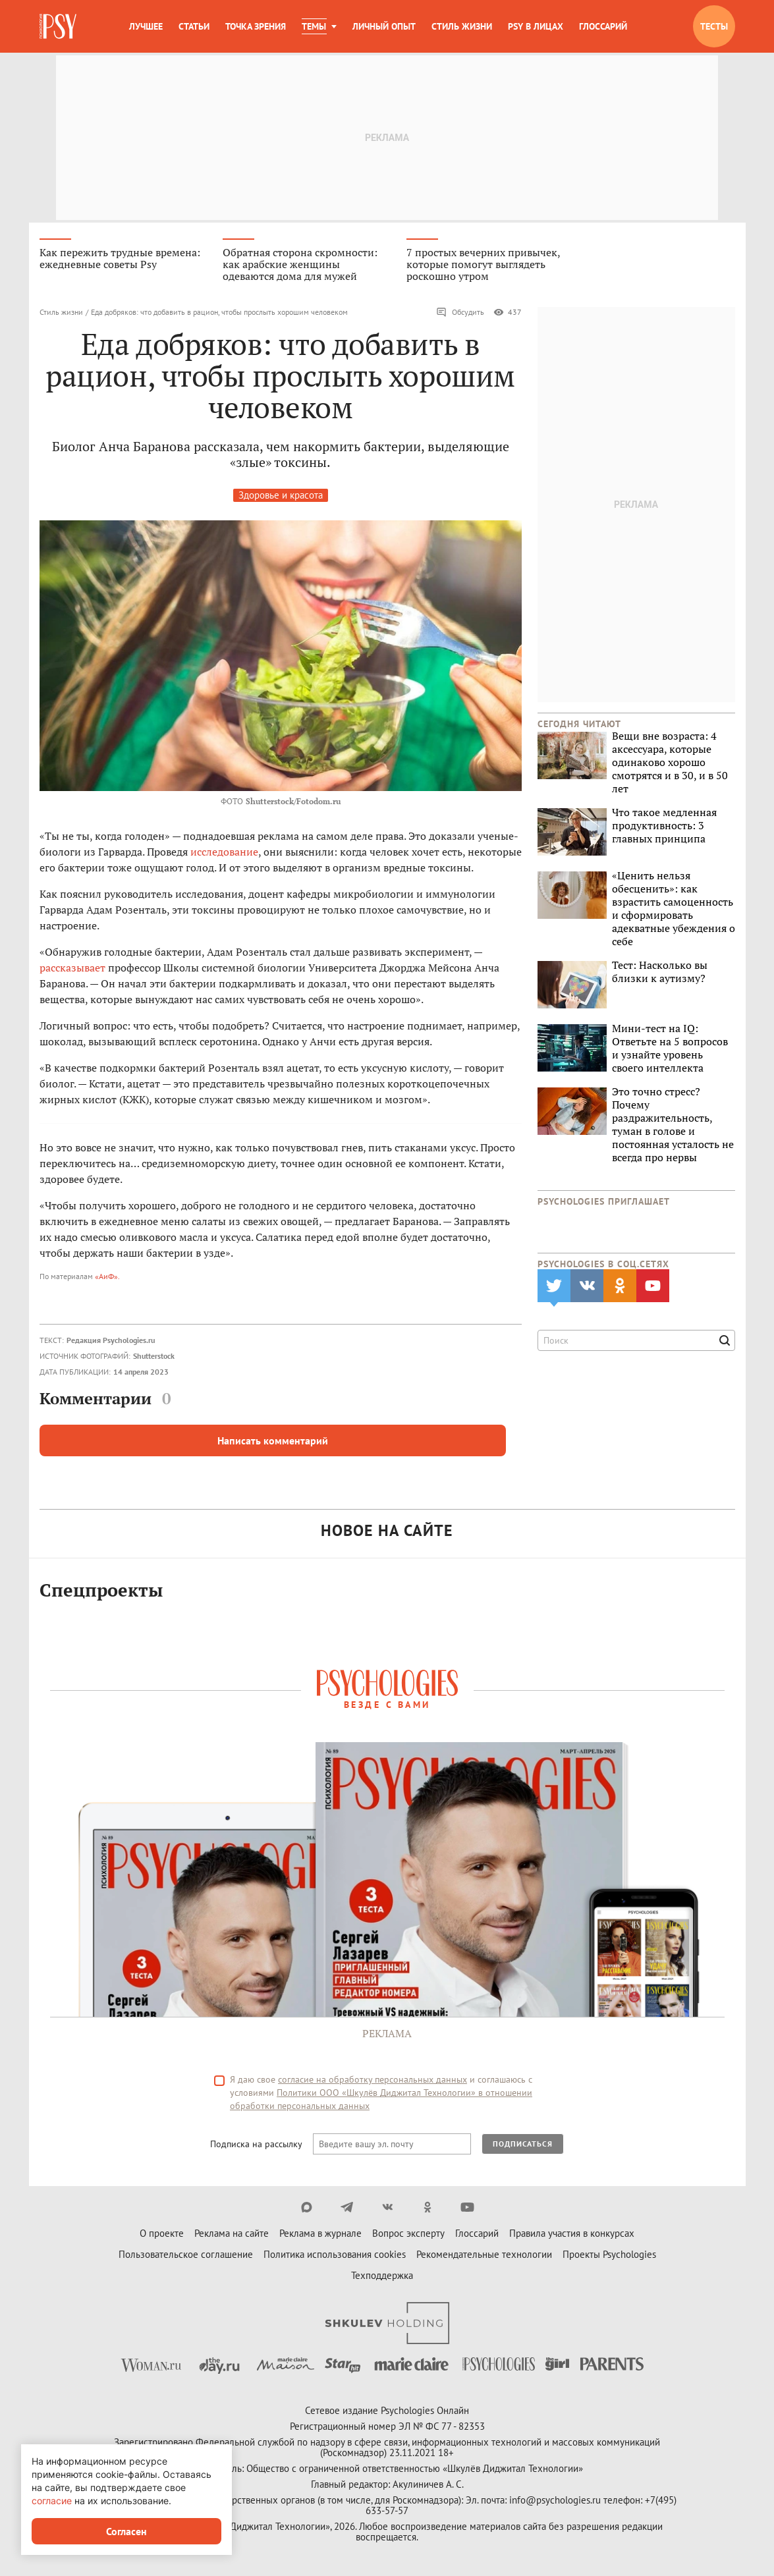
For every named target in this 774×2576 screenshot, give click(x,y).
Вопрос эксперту (408, 2235)
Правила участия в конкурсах (571, 2235)
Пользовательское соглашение (186, 2256)
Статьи (194, 26)
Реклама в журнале (320, 2235)
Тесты (714, 26)
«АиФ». (107, 1277)
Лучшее (146, 26)
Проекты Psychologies (609, 2256)
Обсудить (460, 313)
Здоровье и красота (280, 496)
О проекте (162, 2235)
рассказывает (72, 969)
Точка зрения (255, 26)
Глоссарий (603, 26)
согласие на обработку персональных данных (372, 2081)
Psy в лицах (535, 26)
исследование (224, 853)
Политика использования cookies (334, 2256)
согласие (52, 2500)
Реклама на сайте (231, 2235)
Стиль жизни (461, 26)
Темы (314, 26)
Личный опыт (384, 26)
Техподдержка (382, 2277)
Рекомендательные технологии (484, 2256)
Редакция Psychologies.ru (111, 1341)
